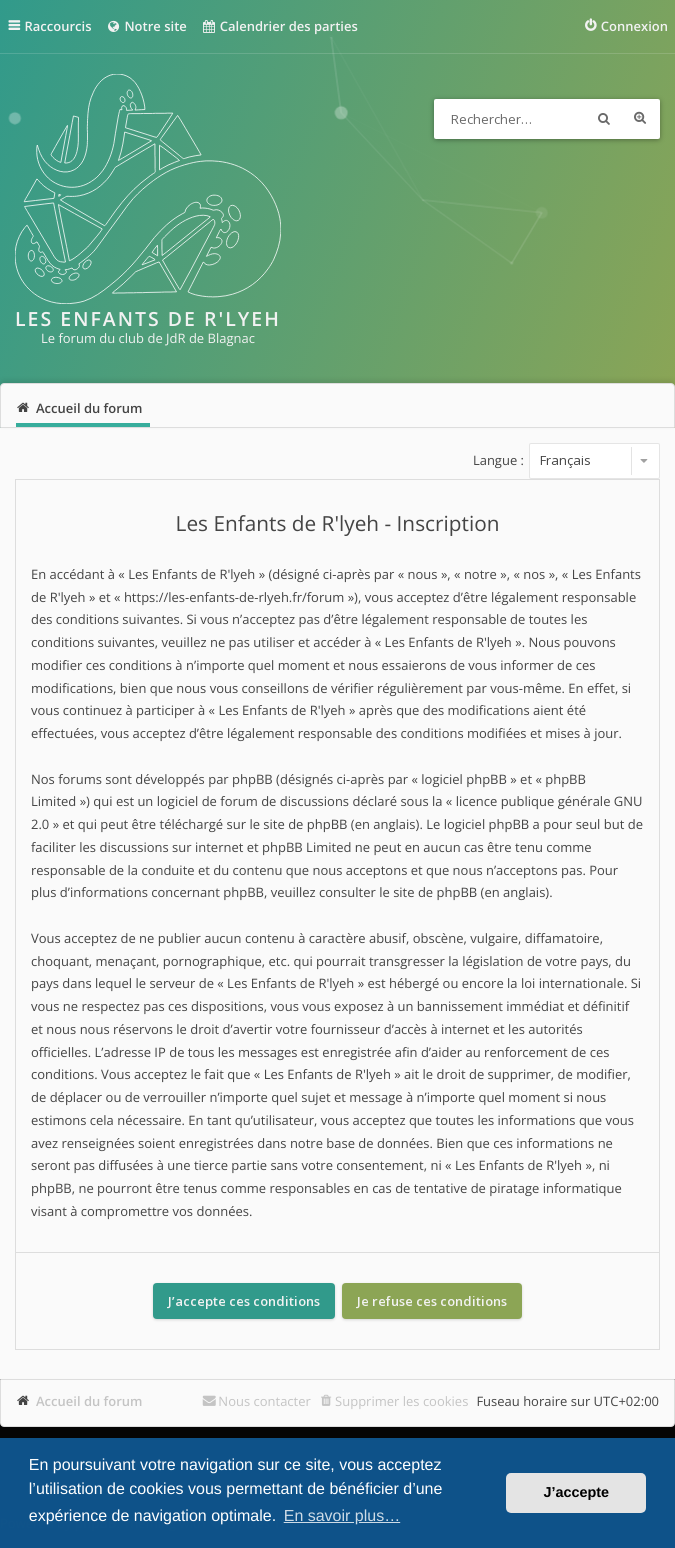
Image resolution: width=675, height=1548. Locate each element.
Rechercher (604, 119)
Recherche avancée (640, 119)
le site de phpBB (298, 824)
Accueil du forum (89, 1401)
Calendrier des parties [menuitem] (279, 26)
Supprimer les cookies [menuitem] (401, 1401)
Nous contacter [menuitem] (264, 1401)
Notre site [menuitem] (145, 26)
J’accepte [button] (576, 1493)
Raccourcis (58, 26)
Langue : (498, 460)
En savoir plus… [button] (342, 1516)
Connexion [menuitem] (634, 26)
